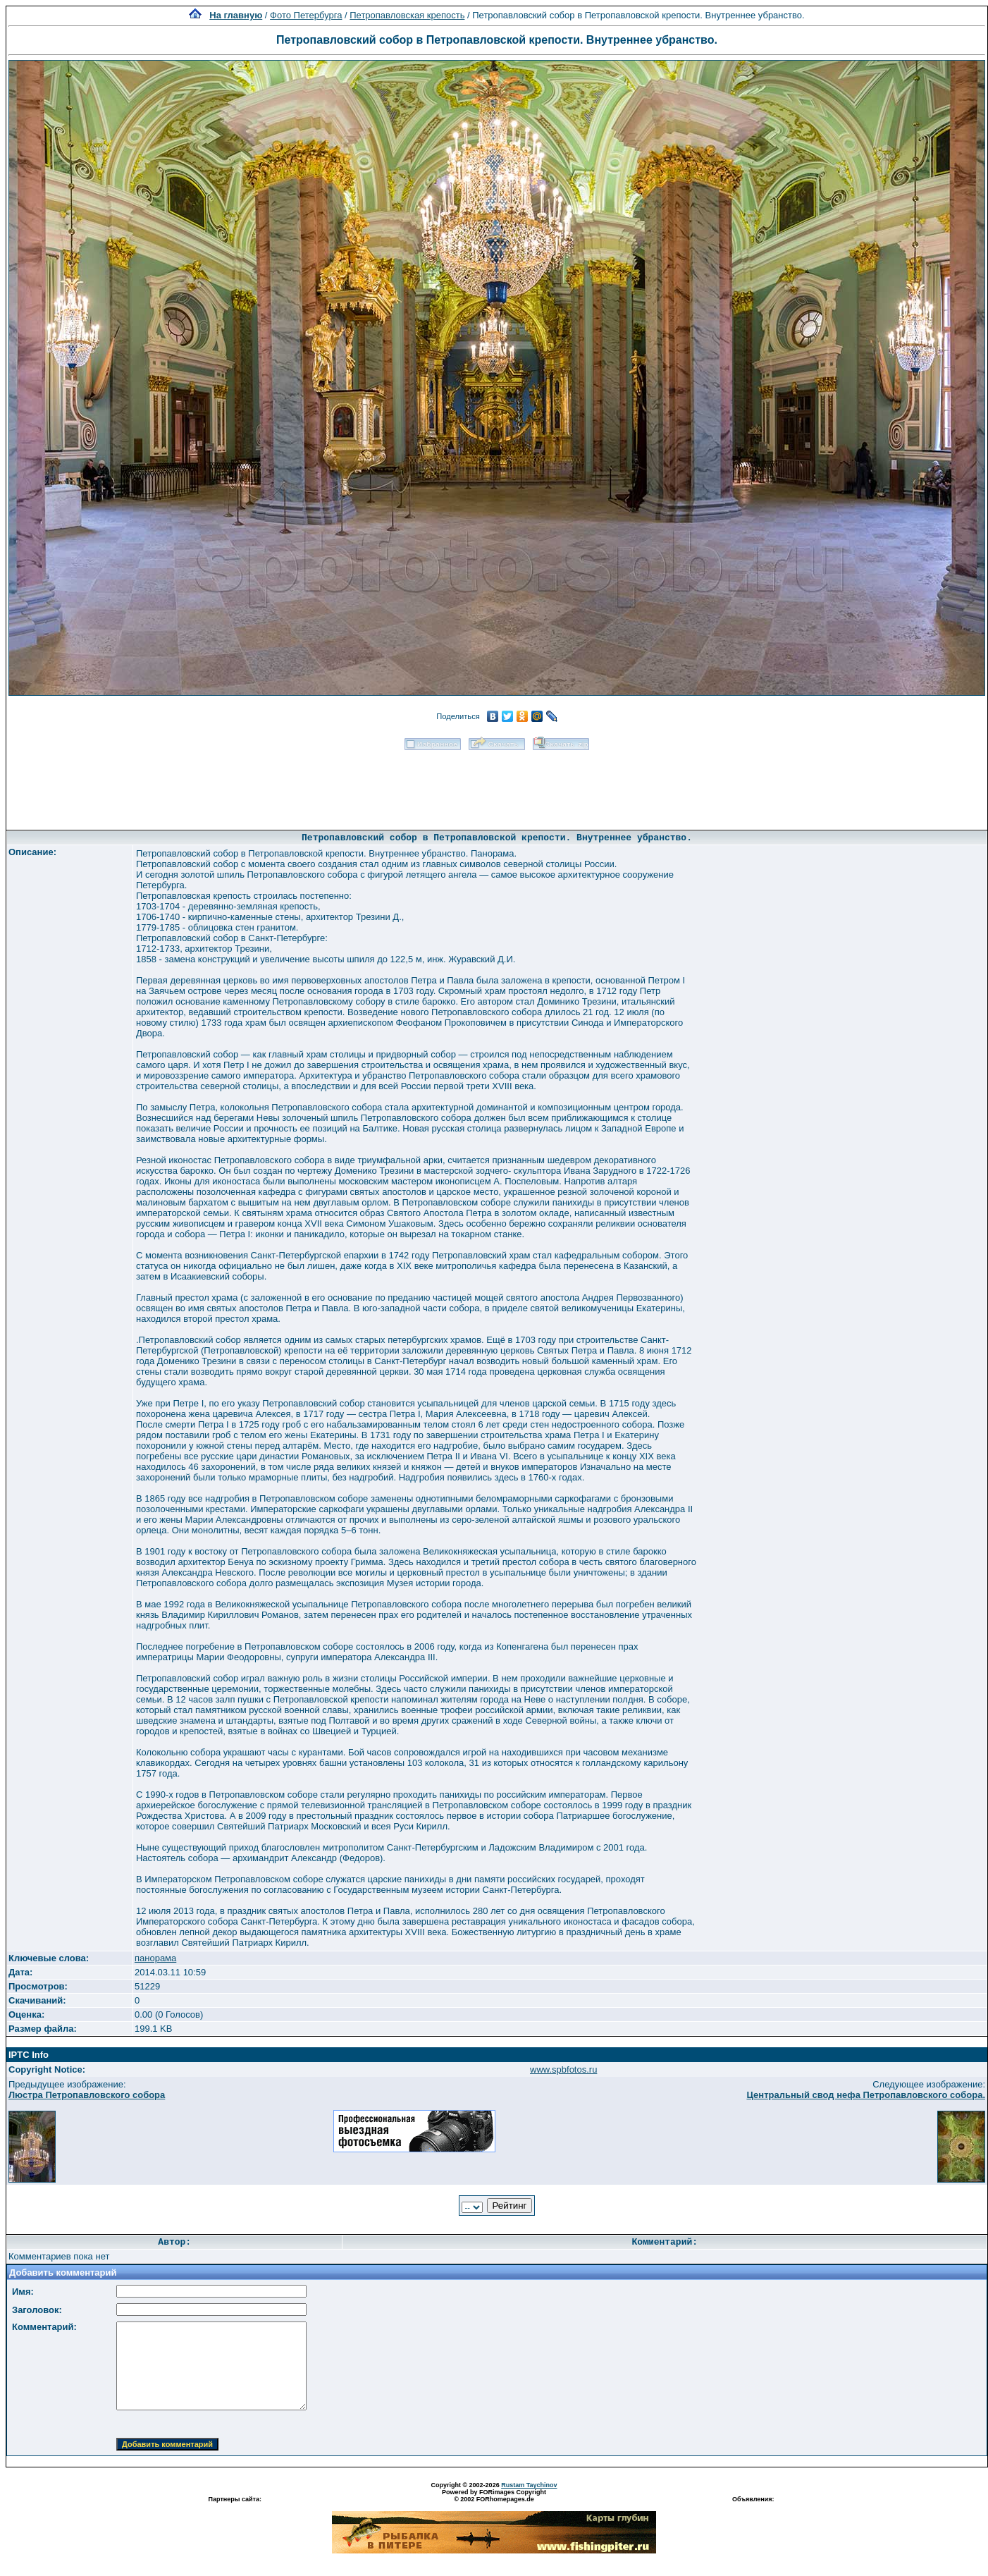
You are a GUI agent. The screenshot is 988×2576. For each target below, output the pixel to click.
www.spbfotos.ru (563, 2069)
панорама (155, 1958)
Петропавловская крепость (407, 15)
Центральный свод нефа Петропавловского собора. (865, 2095)
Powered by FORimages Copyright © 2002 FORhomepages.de (494, 2496)
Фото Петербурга (306, 15)
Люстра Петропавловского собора (86, 2095)
